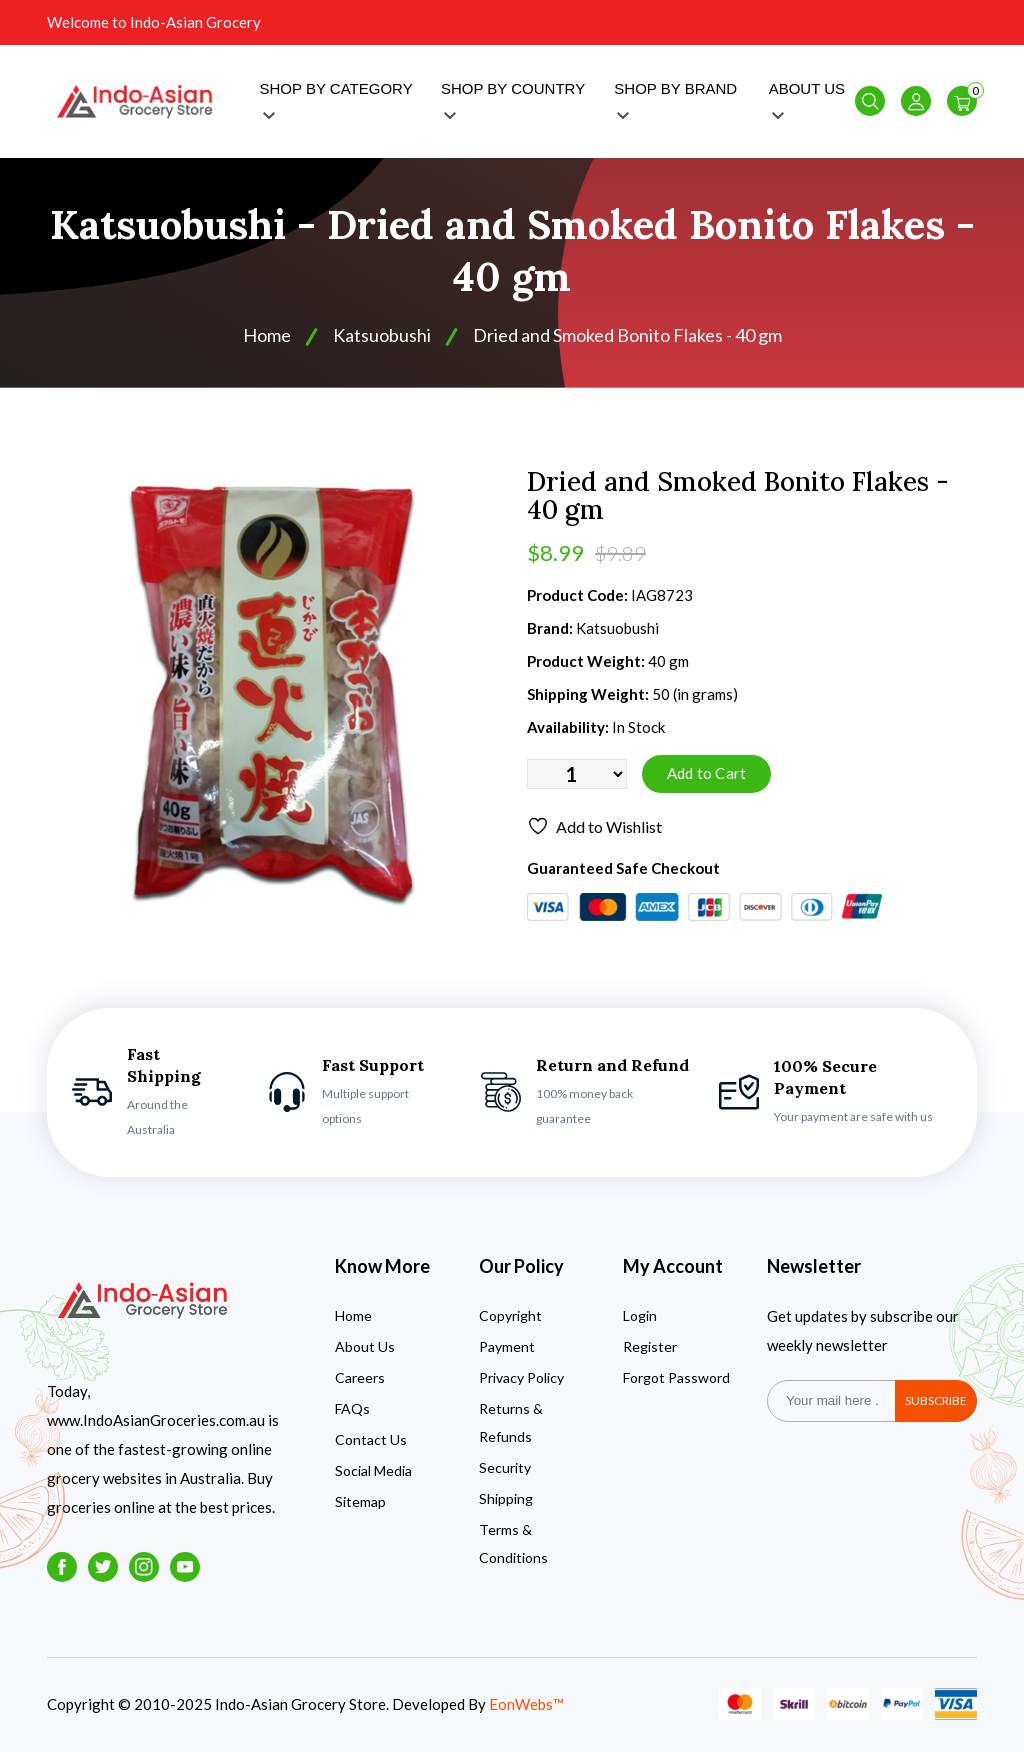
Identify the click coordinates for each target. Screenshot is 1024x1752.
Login (640, 1315)
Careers (360, 1377)
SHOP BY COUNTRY (513, 99)
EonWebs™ (526, 1704)
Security (505, 1467)
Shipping (506, 1498)
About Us (365, 1346)
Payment (507, 1346)
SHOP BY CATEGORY (336, 99)
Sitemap (360, 1501)
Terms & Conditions (513, 1543)
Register (650, 1346)
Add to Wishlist (594, 826)
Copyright (510, 1315)
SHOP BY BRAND (675, 99)
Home (267, 335)
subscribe (936, 1400)
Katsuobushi (382, 335)
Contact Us (371, 1439)
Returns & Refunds (511, 1422)
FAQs (352, 1408)
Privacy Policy (521, 1377)
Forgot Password (676, 1377)
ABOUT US (807, 99)
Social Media (373, 1470)
